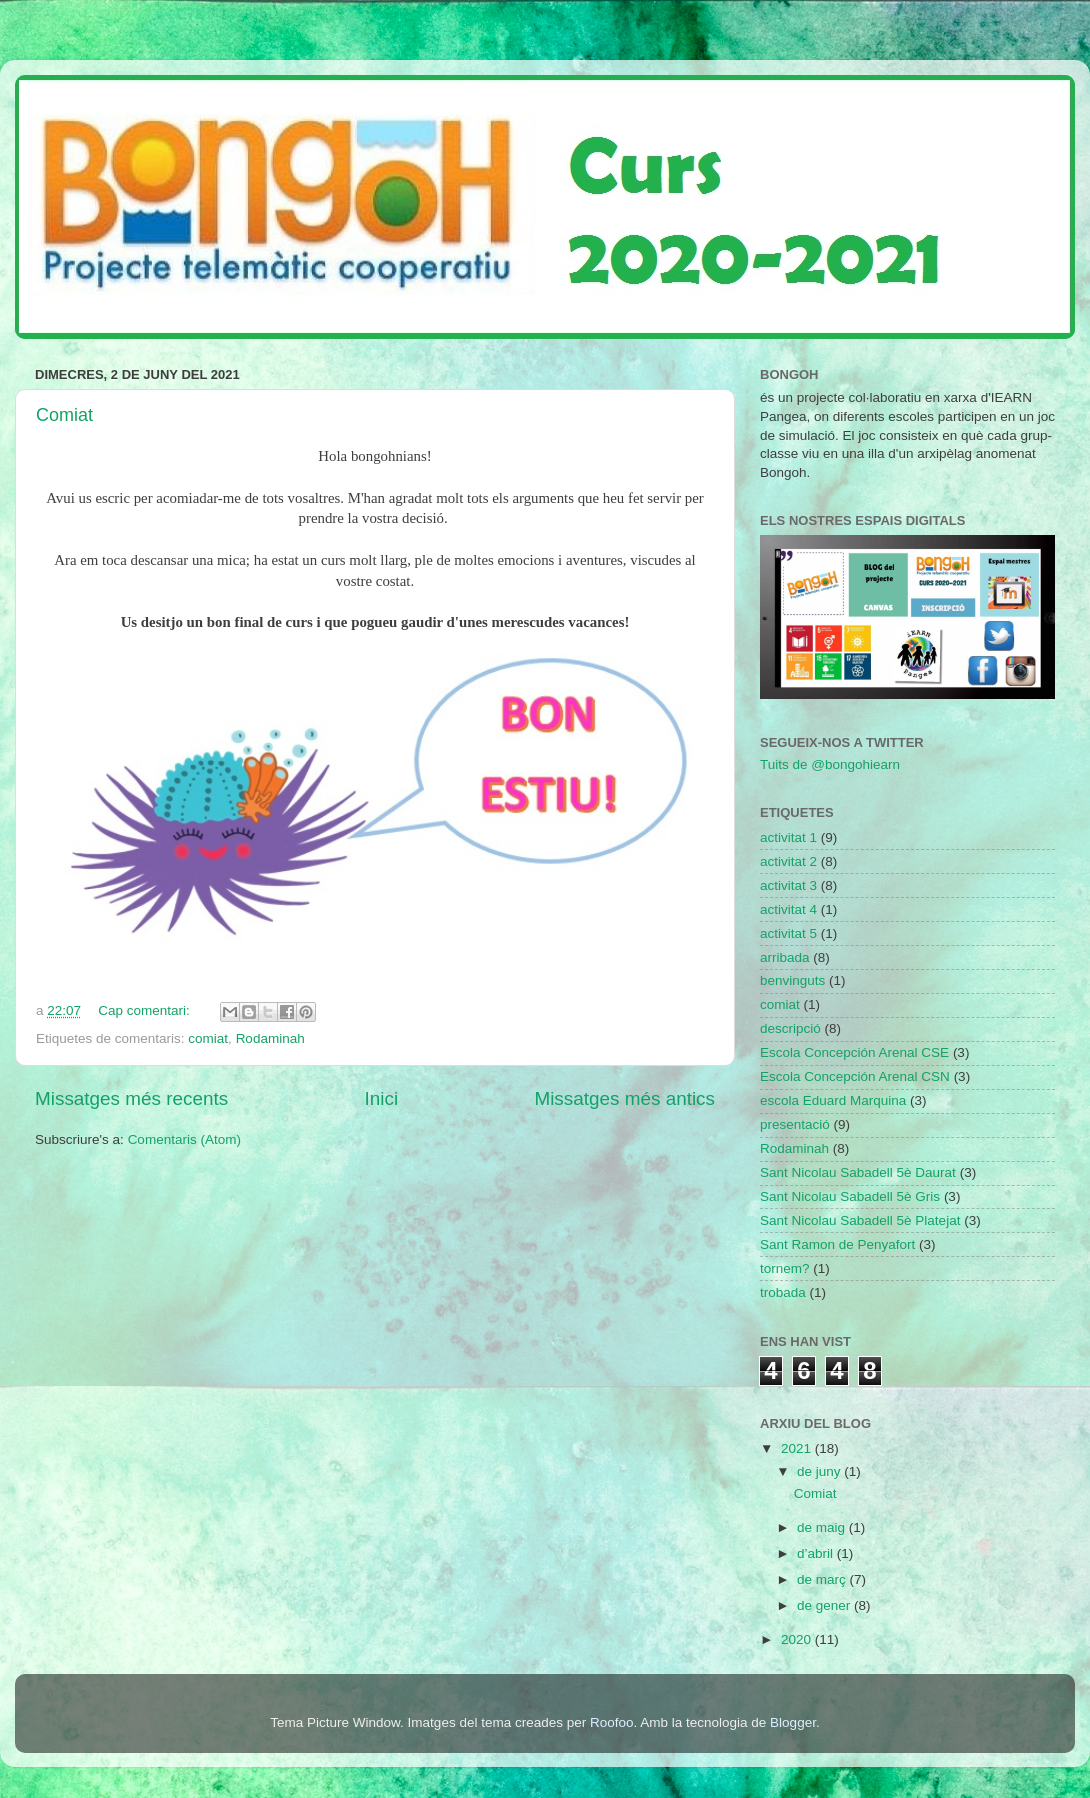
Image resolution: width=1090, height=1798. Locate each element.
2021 (798, 1448)
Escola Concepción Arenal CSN (855, 1076)
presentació (795, 1124)
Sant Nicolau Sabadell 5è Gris (850, 1196)
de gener (825, 1605)
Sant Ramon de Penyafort (837, 1244)
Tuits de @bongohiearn (830, 764)
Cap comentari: (145, 1010)
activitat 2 (788, 861)
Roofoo (612, 1722)
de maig (823, 1527)
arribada (785, 957)
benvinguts (792, 980)
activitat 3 (788, 885)
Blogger (793, 1722)
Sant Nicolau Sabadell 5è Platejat (860, 1220)
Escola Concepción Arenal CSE (854, 1052)
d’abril (817, 1553)
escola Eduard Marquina (833, 1100)
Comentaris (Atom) (184, 1139)
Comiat (64, 415)
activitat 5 (788, 933)
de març (823, 1579)
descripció (790, 1028)
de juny (820, 1471)
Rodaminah (270, 1038)
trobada (783, 1292)
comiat (208, 1038)
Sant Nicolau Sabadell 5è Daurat (858, 1172)
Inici (382, 1098)
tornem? (785, 1268)
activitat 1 (788, 837)
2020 (798, 1639)
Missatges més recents (131, 1098)
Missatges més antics (624, 1098)
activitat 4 (788, 909)
